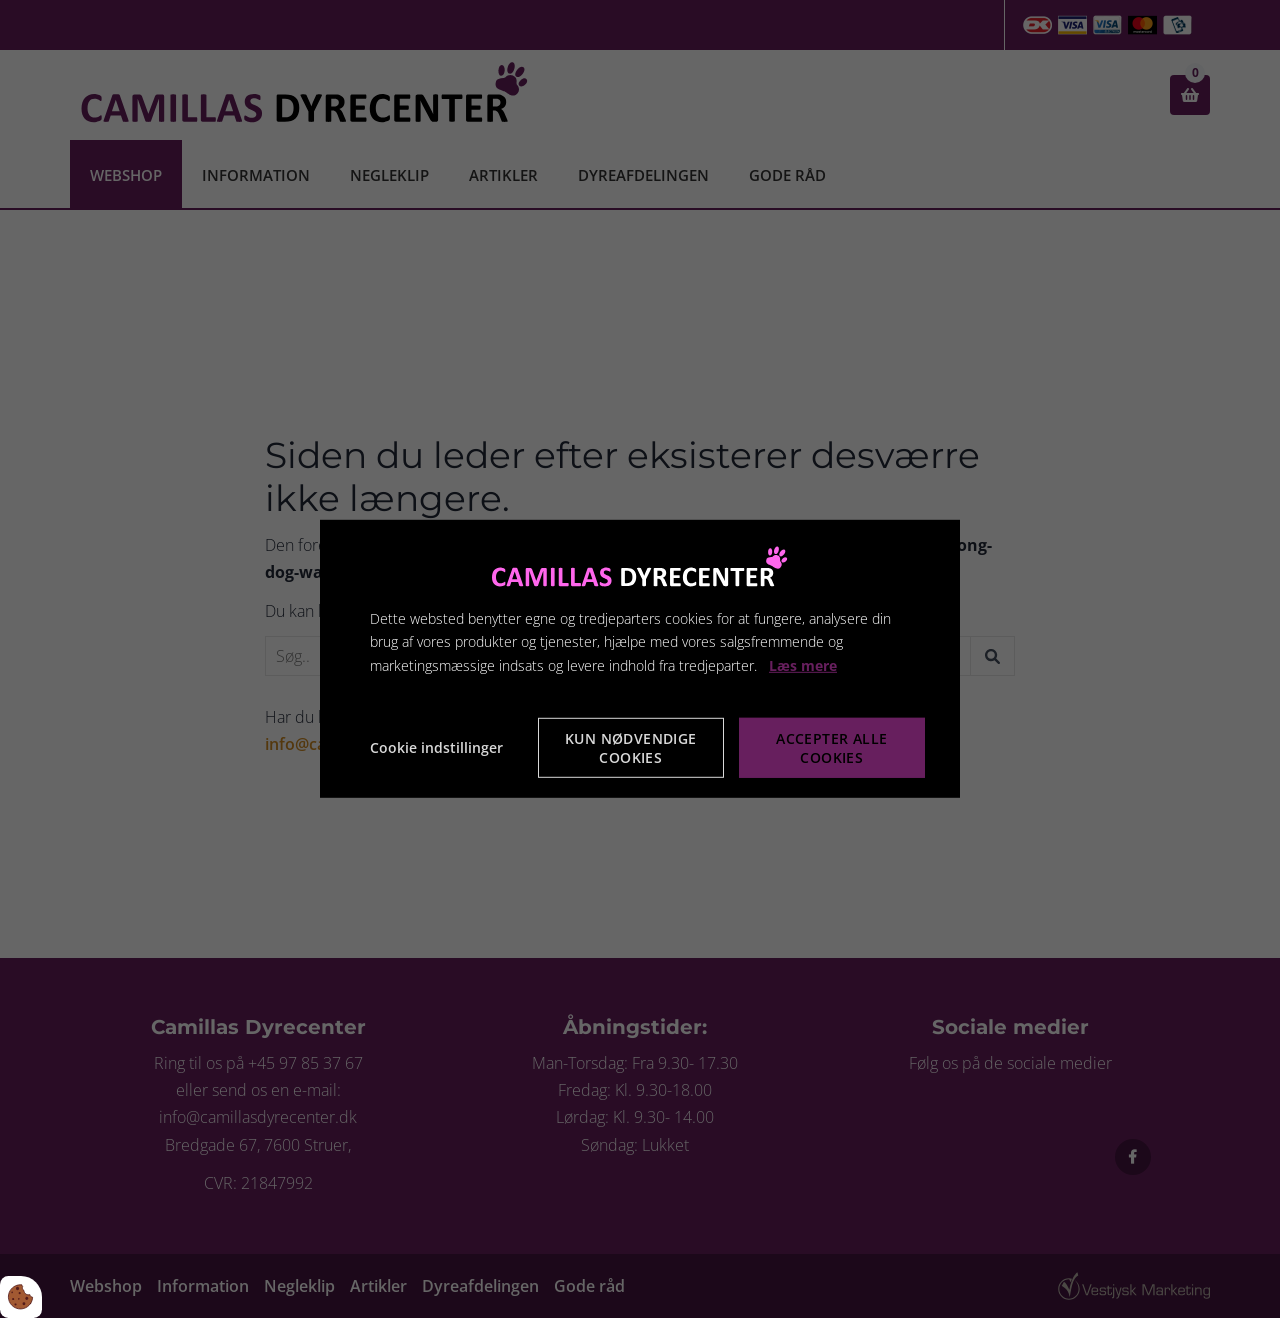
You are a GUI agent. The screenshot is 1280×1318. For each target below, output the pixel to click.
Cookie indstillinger (436, 747)
